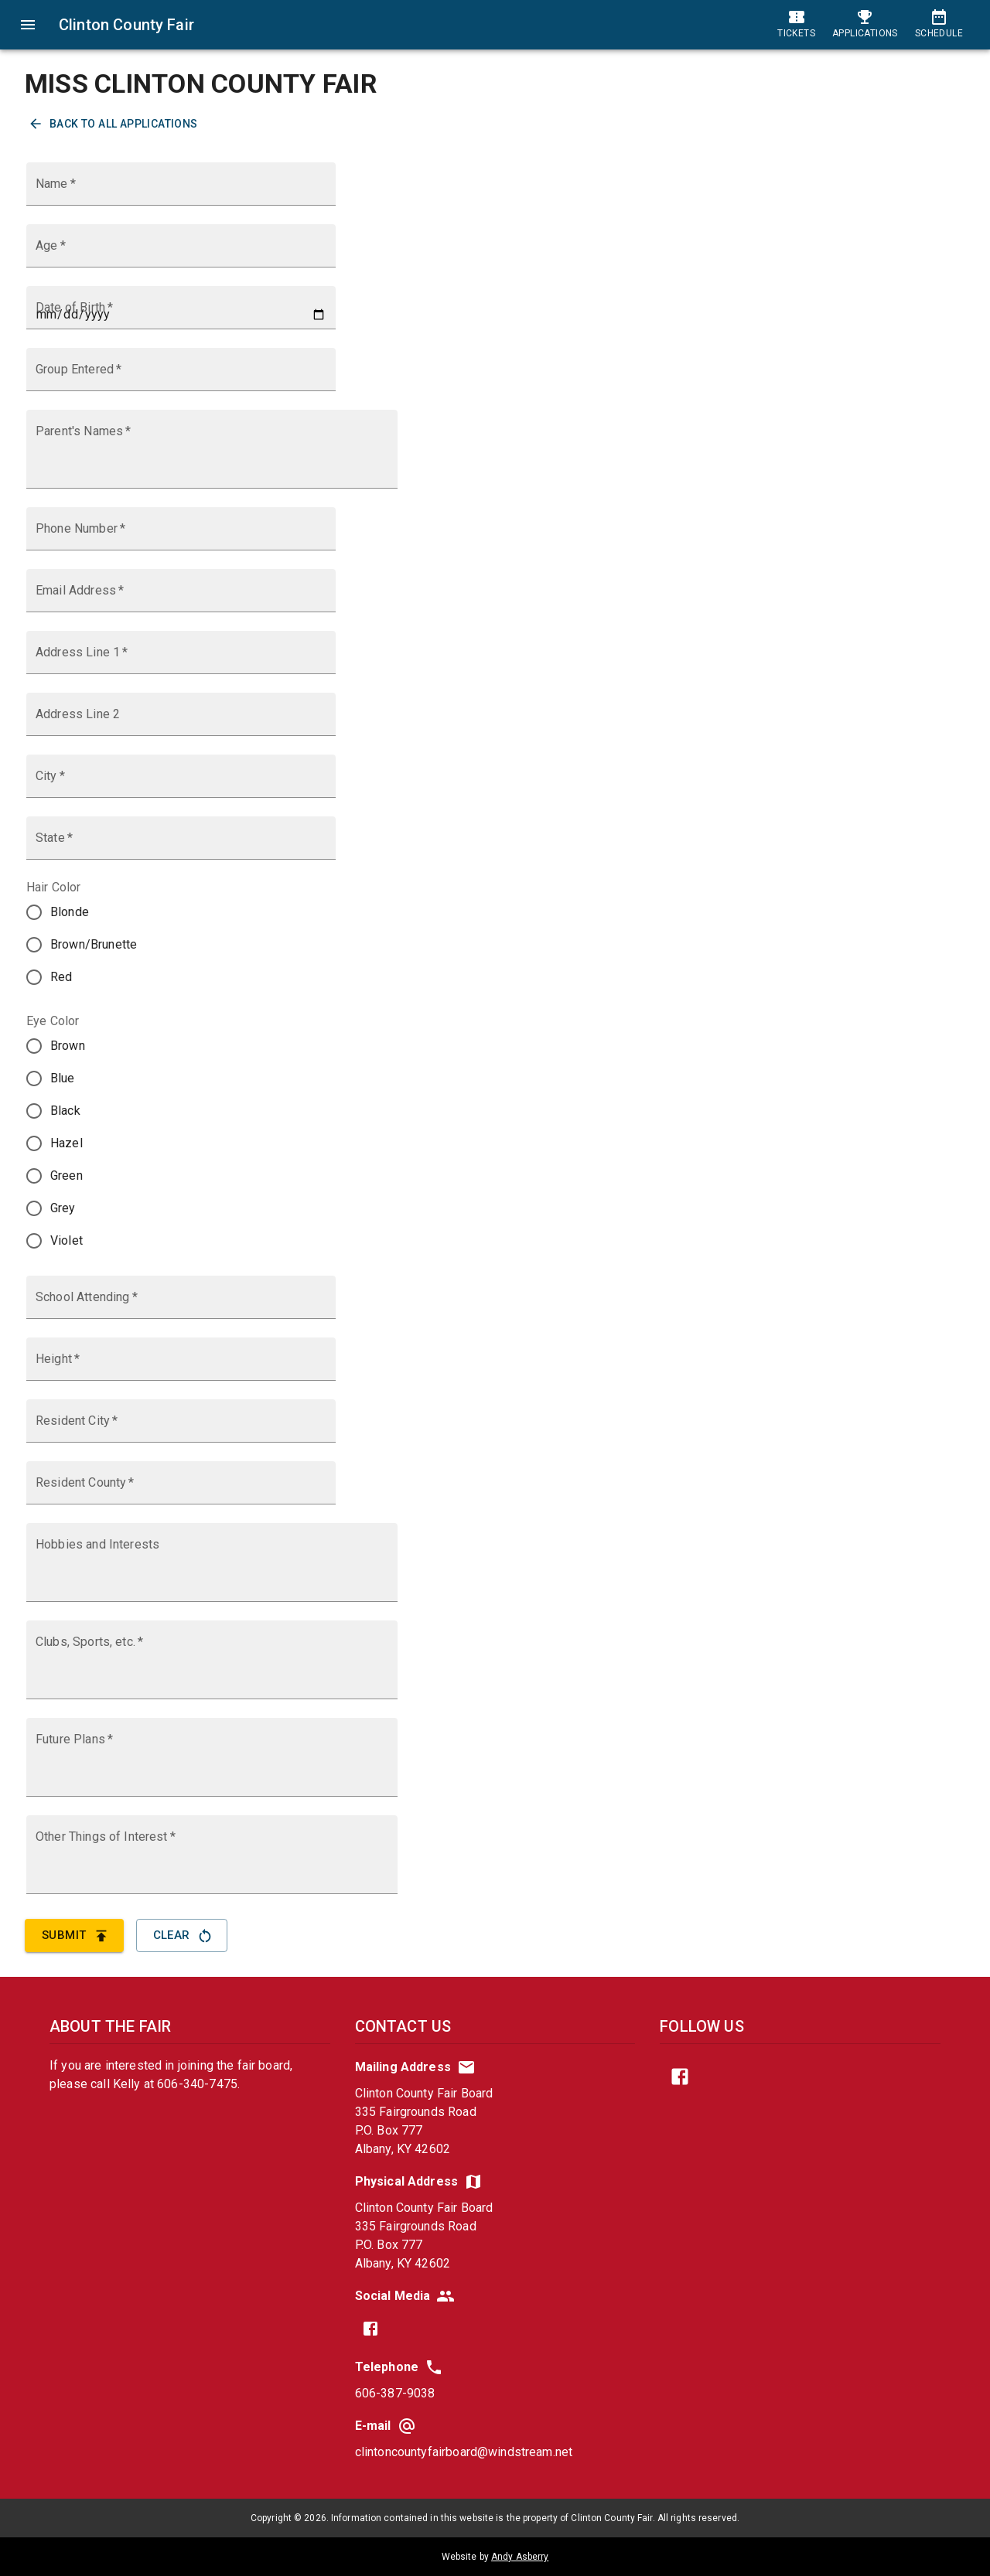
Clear (182, 1935)
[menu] (27, 24)
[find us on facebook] (370, 2328)
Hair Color (53, 887)
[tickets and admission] (796, 25)
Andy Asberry (519, 2556)
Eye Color (52, 1021)
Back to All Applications (114, 124)
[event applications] (865, 25)
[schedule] (938, 25)
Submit (74, 1935)
